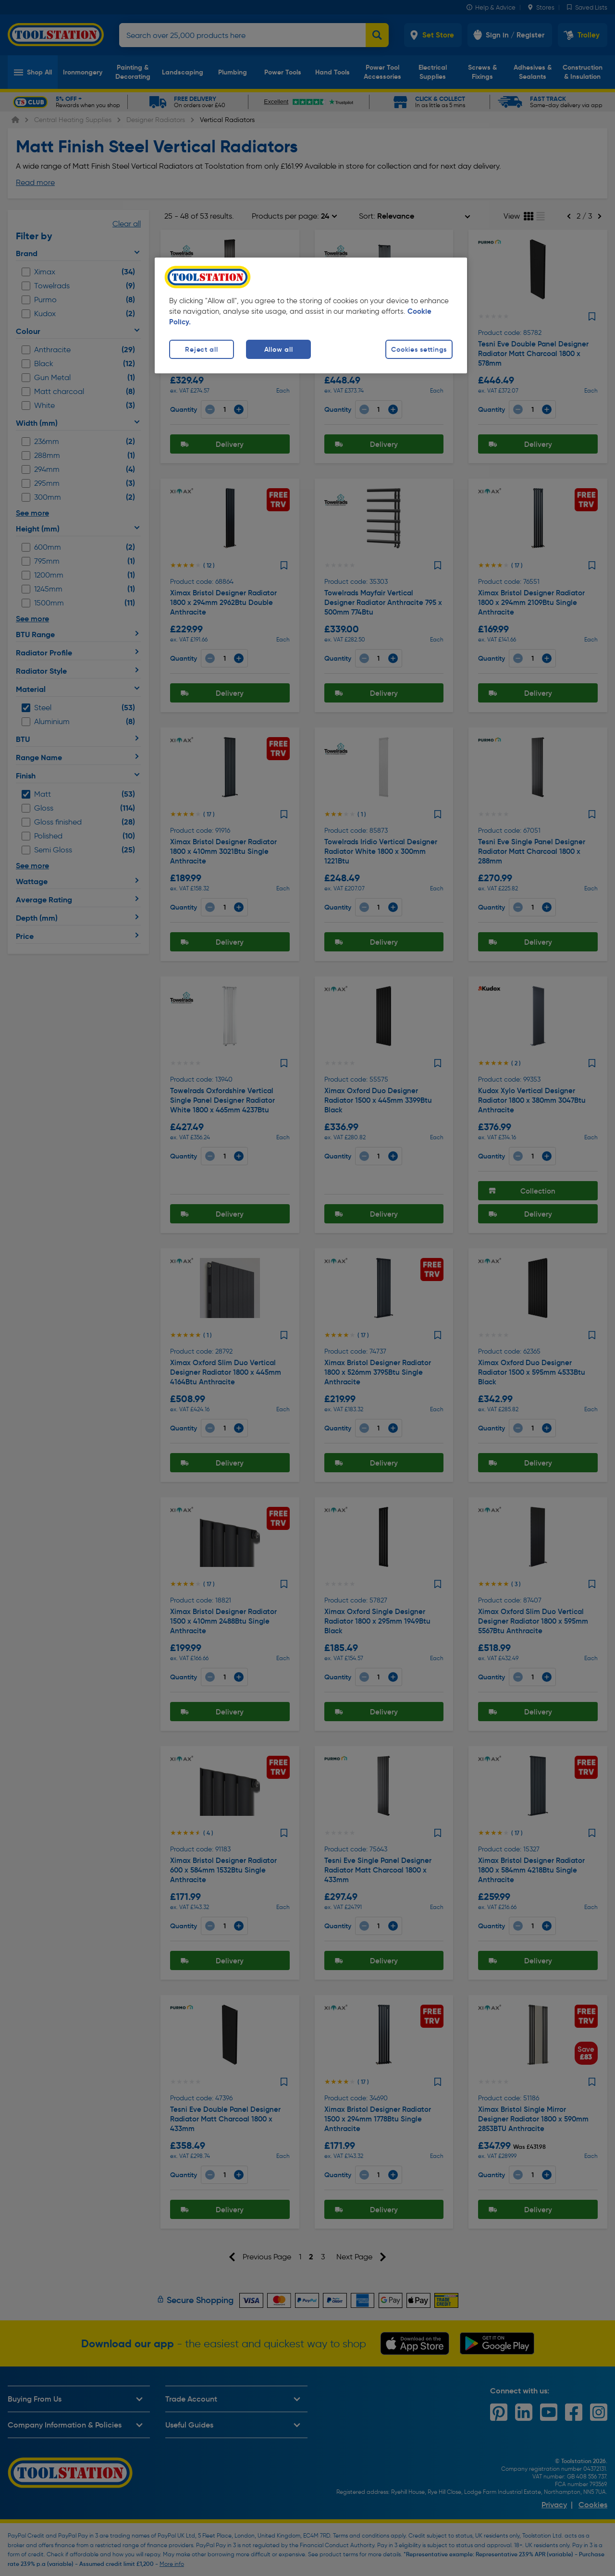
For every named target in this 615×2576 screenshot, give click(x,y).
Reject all (201, 349)
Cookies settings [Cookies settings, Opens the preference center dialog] (419, 349)
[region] (311, 315)
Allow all (278, 349)
